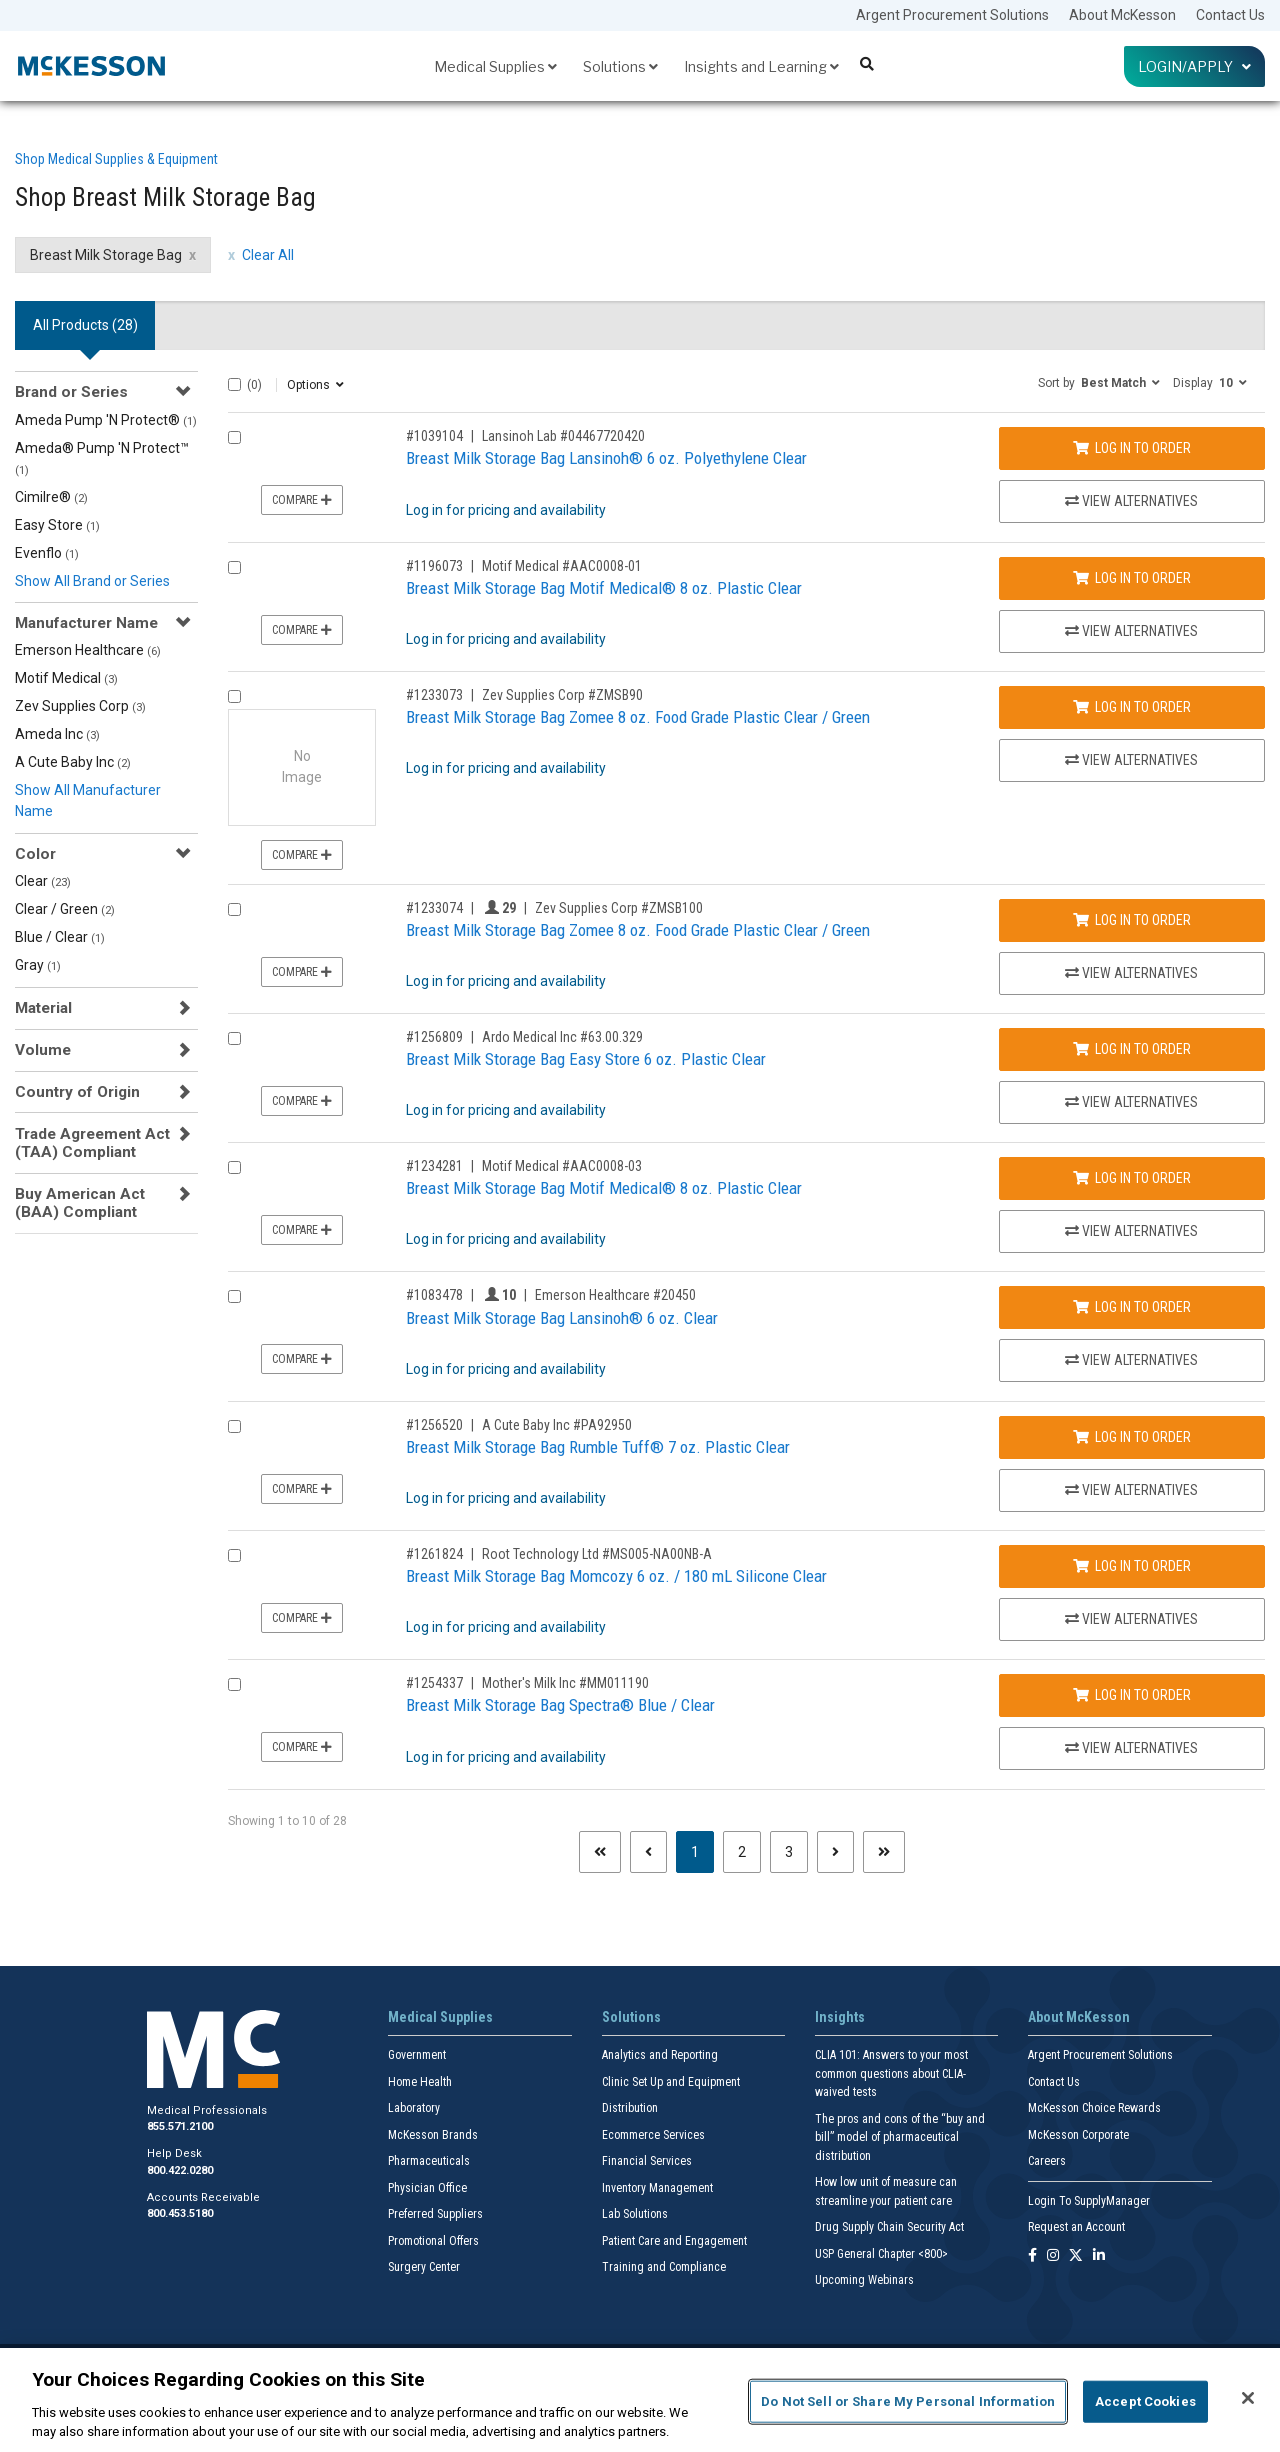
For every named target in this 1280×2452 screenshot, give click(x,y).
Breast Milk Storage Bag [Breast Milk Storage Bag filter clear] (106, 255)
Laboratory (414, 2108)
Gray (38, 965)
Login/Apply (1194, 66)
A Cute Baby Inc (73, 762)
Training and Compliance (664, 2267)
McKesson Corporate (1078, 2135)
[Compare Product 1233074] (234, 909)
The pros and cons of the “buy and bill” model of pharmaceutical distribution (900, 2137)
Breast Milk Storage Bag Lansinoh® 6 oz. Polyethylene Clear (606, 458)
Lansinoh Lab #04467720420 (563, 436)
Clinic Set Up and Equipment (671, 2082)
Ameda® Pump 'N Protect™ (102, 458)
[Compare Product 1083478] (234, 1296)
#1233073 (434, 695)
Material (43, 1008)
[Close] (1248, 2398)
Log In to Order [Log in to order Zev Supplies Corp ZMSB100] (1132, 920)
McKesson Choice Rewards (1094, 2108)
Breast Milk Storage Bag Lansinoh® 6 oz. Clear (562, 1318)
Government (417, 2055)
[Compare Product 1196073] (234, 567)
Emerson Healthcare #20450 (615, 1295)
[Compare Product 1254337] (234, 1684)
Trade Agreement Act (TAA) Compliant (92, 1143)
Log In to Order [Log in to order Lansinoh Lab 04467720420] (1132, 448)
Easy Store (57, 525)
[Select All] (234, 384)
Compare (302, 500)
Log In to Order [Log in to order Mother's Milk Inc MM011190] (1132, 1695)
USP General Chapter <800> (881, 2254)
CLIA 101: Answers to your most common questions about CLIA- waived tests (891, 2073)
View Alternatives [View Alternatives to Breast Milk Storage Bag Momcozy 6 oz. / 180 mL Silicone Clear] (1131, 1619)
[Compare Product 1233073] (234, 696)
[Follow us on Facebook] (1032, 2256)
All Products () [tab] (85, 325)
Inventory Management (657, 2188)
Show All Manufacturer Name (88, 800)
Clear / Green (65, 909)
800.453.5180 (180, 2213)
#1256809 (434, 1037)
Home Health (420, 2082)
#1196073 (434, 566)
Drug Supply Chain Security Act (889, 2227)
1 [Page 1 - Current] (702, 1850)
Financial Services (647, 2161)
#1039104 (434, 436)
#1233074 (434, 908)
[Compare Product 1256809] (234, 1038)
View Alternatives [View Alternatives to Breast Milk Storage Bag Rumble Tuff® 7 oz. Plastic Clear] (1131, 1490)
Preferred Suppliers (435, 2214)
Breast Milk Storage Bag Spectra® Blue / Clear (560, 1705)
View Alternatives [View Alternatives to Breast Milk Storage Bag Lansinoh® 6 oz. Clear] (1131, 1360)
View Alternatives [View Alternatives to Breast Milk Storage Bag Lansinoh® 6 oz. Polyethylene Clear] (1131, 501)
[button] (1099, 382)
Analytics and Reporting (660, 2055)
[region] (640, 2400)
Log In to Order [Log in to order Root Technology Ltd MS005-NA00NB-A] (1132, 1566)
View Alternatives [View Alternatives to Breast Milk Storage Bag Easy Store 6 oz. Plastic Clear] (1131, 1102)
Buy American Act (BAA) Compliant (80, 1203)
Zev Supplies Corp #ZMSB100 (619, 908)
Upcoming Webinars (864, 2280)
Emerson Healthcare (88, 650)
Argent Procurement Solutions (952, 15)
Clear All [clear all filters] (268, 255)
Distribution (630, 2108)
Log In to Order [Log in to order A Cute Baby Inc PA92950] (1132, 1437)
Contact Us (1230, 15)
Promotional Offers (433, 2241)
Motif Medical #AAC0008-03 (562, 1166)
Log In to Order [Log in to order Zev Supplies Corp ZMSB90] (1132, 707)
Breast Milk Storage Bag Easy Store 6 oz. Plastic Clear (586, 1059)
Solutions (620, 66)
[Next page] (835, 1852)
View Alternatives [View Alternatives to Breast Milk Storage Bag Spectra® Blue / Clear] (1131, 1748)
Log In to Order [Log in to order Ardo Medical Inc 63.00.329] (1132, 1049)
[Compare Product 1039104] (234, 437)
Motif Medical (66, 678)
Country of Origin (77, 1092)
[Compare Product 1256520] (234, 1426)
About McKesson (1122, 15)
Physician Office (427, 2188)
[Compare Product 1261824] (234, 1555)
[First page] (600, 1852)
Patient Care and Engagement (674, 2241)
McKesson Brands (433, 2135)
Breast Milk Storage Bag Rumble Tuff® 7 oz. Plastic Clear (598, 1447)
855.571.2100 (180, 2126)
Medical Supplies (495, 66)
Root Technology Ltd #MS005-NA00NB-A (597, 1554)
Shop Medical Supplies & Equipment (116, 159)
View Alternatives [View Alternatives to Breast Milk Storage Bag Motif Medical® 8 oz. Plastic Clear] (1131, 631)
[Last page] (884, 1852)
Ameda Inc (57, 734)
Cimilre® (51, 497)
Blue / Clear (60, 937)
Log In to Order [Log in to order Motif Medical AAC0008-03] (1132, 1178)
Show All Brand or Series (92, 581)
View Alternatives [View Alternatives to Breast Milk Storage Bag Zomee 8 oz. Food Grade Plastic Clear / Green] (1131, 760)
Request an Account (1076, 2227)
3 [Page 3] (789, 1852)
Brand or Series (71, 392)
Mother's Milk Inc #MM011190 (565, 1683)
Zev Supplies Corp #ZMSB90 (562, 695)
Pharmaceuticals (429, 2161)
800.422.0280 (180, 2170)
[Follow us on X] (1076, 2256)
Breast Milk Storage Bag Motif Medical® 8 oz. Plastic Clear (604, 588)
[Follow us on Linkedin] (1099, 2256)
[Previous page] (648, 1852)
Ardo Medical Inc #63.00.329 (562, 1037)
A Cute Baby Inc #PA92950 (557, 1425)
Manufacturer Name (86, 623)
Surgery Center (424, 2267)
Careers (1047, 2161)
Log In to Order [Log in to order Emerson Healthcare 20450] (1132, 1307)
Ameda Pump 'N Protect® (106, 420)
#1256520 (434, 1425)
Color (35, 854)
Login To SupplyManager (1089, 2201)
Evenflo (47, 553)
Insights (840, 2017)
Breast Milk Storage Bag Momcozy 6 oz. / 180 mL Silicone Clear (616, 1576)
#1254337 (434, 1683)
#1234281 (434, 1166)
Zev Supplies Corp (80, 706)
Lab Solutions (635, 2214)
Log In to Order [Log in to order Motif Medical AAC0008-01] (1132, 578)
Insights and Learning (761, 66)
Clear (43, 881)
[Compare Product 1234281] (234, 1167)
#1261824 (434, 1554)
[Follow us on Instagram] (1053, 2256)
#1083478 (434, 1295)
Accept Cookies (1145, 2401)
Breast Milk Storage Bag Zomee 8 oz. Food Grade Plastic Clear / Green (638, 717)
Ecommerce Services (653, 2135)
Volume (43, 1050)
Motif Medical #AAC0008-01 (562, 566)
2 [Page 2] (742, 1852)
